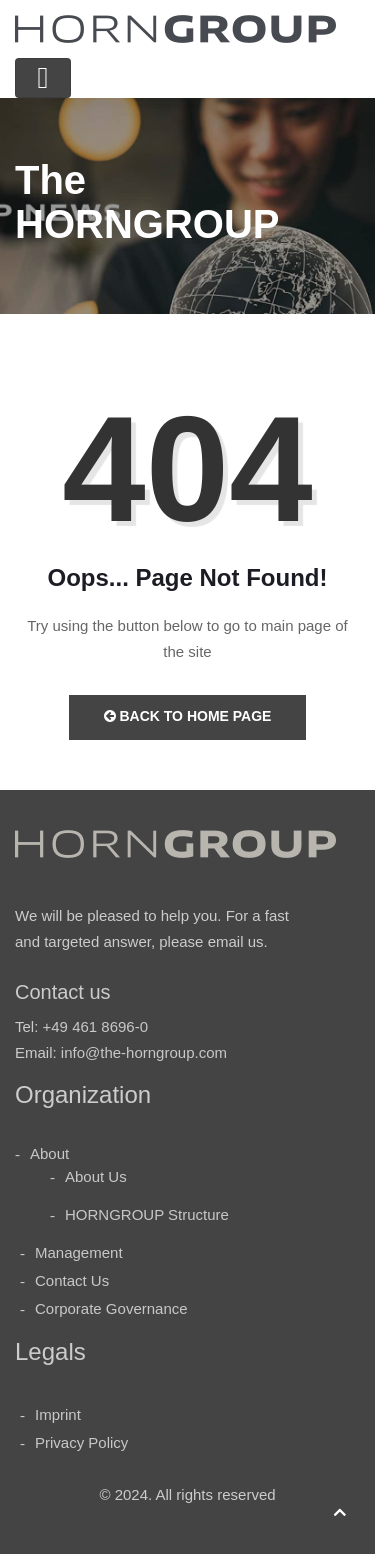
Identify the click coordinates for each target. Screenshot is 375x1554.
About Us (96, 1176)
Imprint (58, 1414)
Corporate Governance (111, 1308)
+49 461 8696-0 (96, 1026)
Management (79, 1252)
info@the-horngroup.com (144, 1052)
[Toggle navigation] (43, 78)
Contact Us (72, 1280)
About (49, 1153)
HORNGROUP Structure (147, 1214)
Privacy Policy (81, 1442)
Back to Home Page (188, 716)
